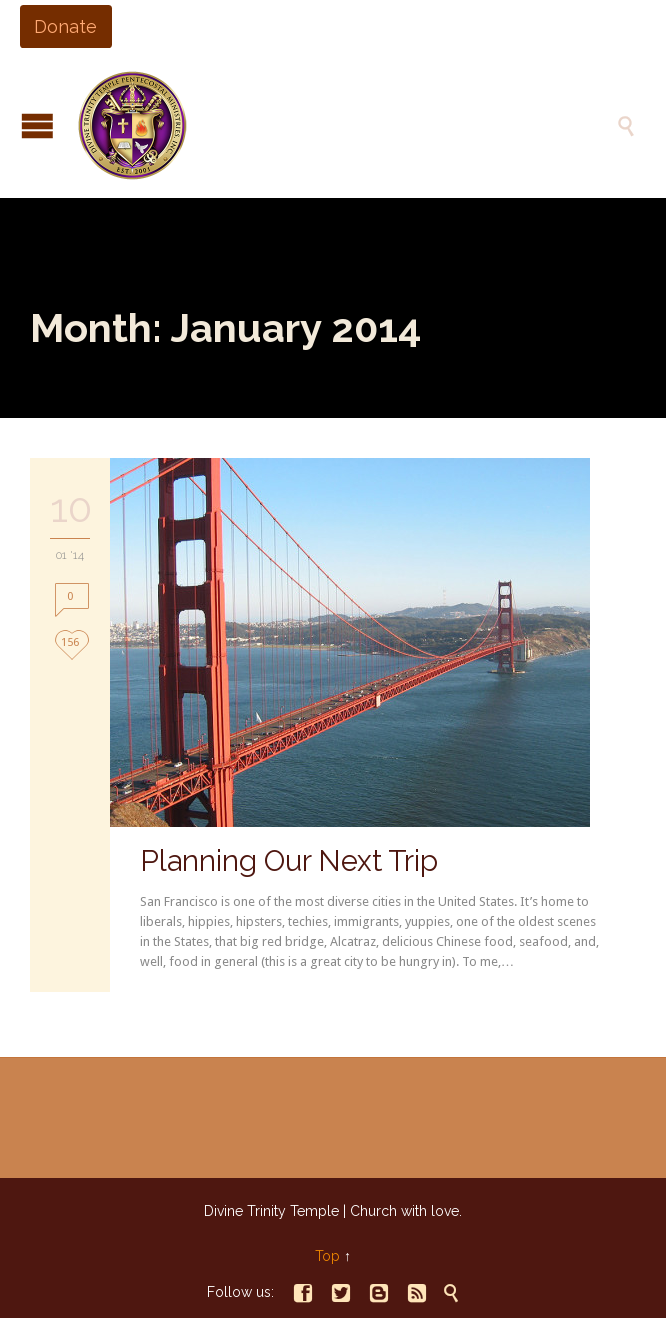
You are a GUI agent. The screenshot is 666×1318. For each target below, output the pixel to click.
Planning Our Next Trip (289, 861)
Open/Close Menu (37, 125)
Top (327, 1256)
